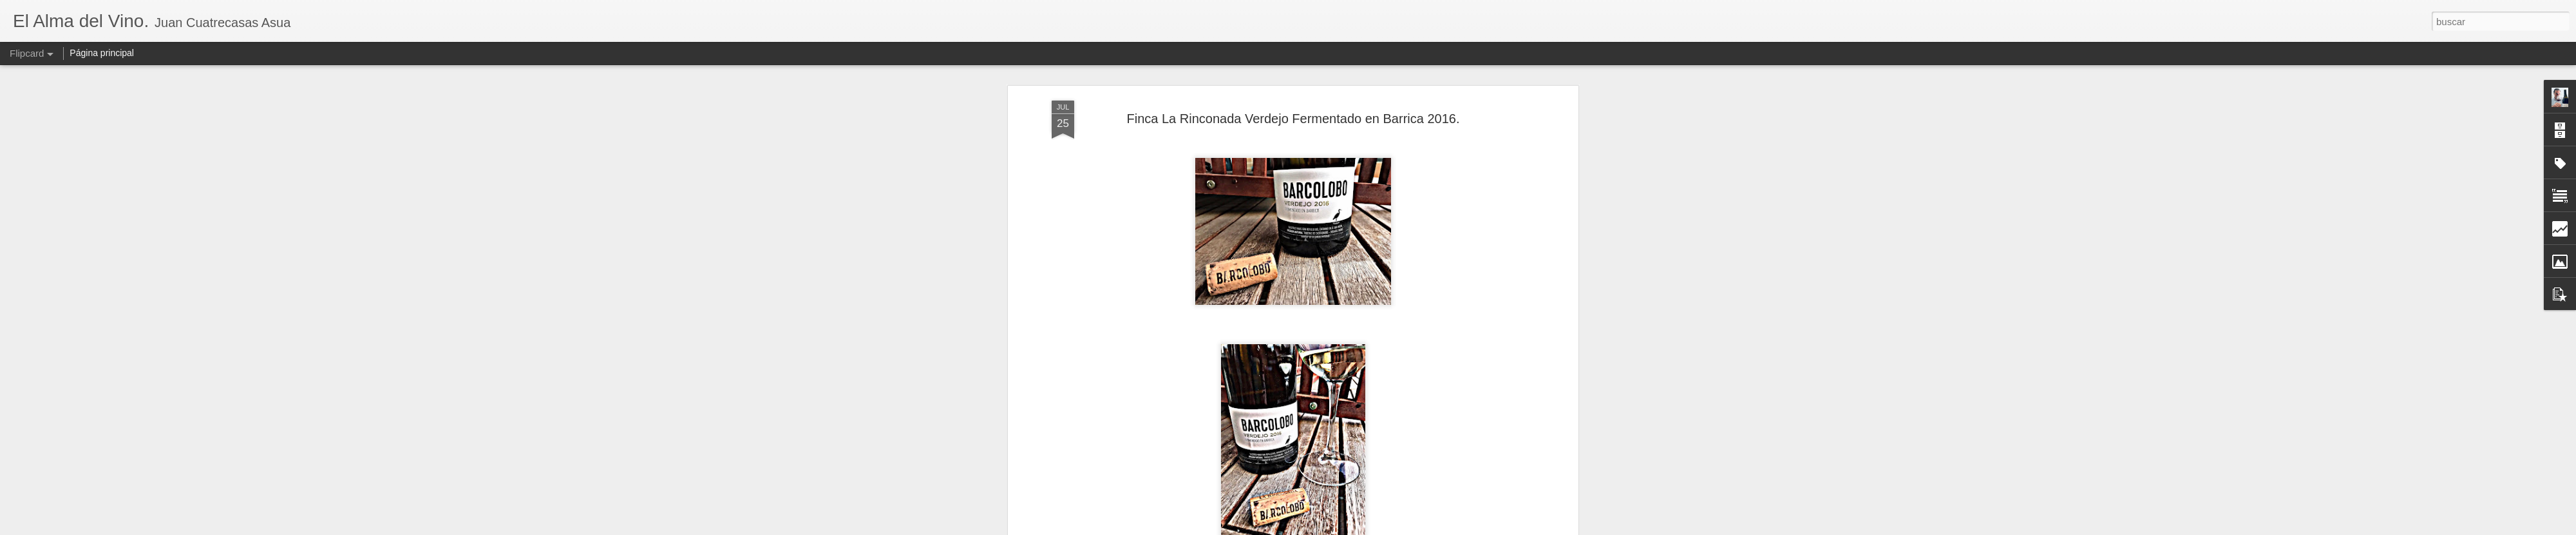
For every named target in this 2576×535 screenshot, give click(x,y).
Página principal (102, 53)
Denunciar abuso (1381, 528)
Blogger (1338, 528)
